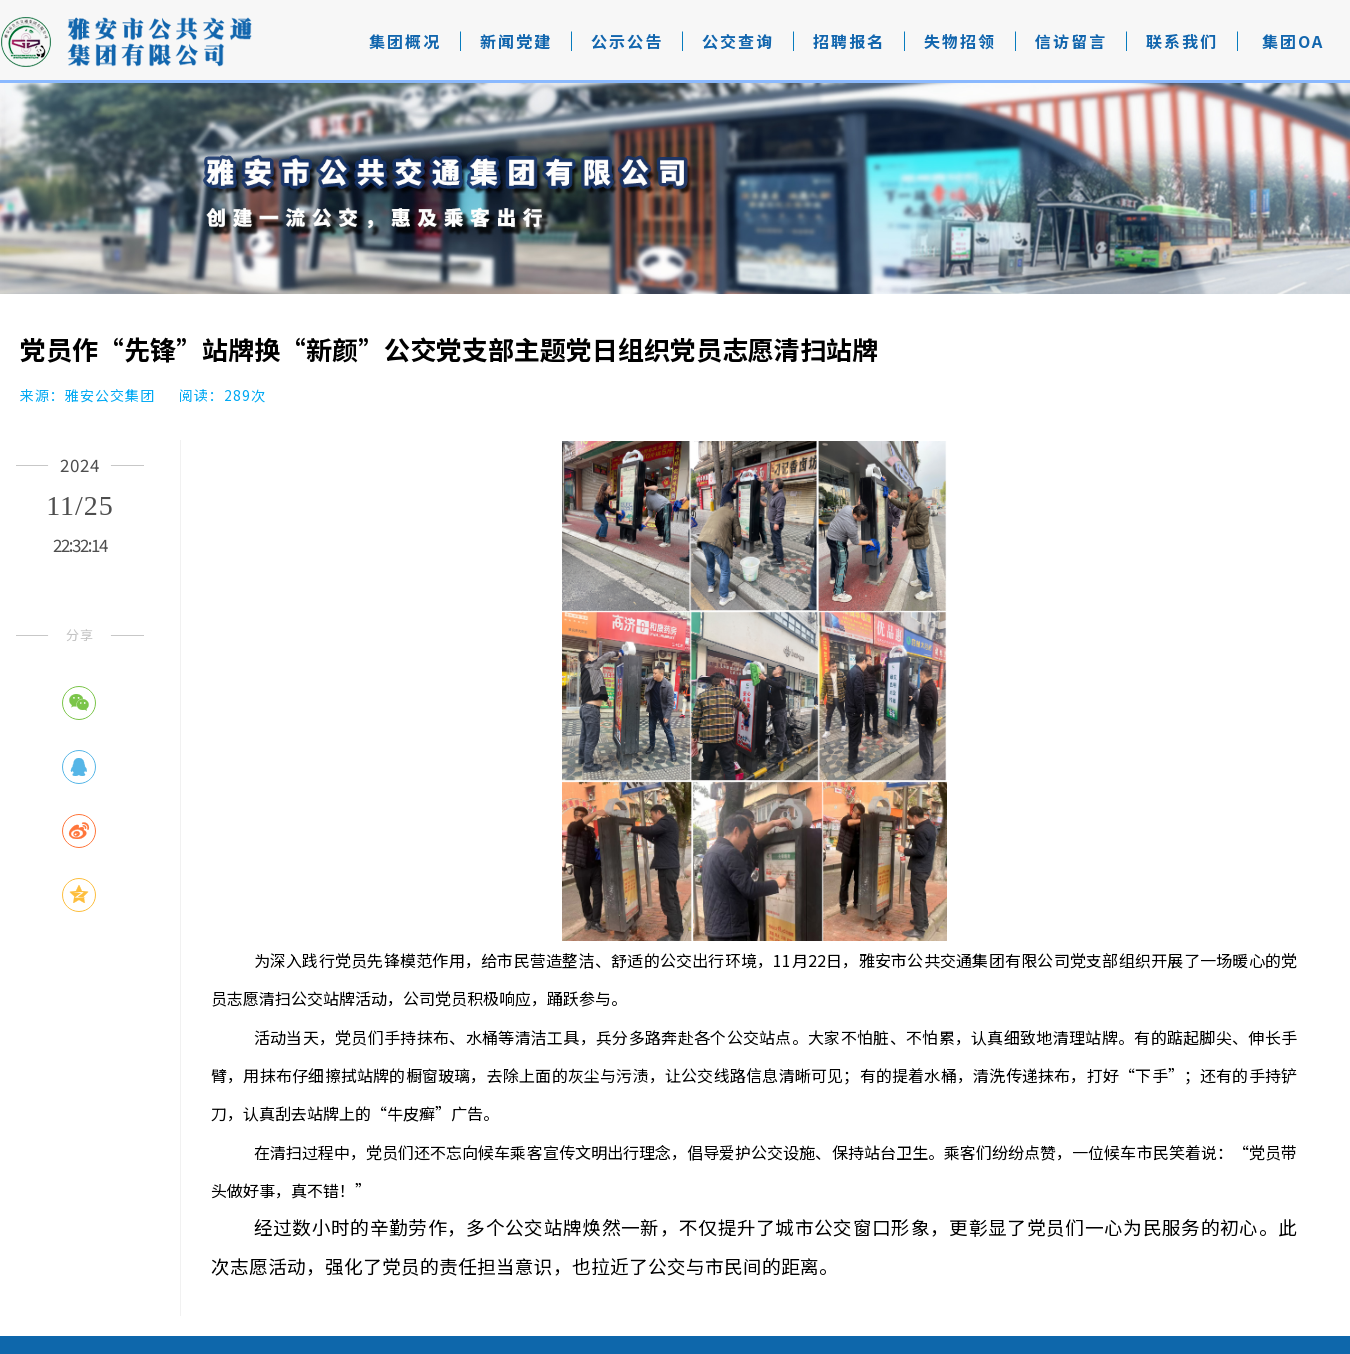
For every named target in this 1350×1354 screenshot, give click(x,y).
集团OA (1293, 41)
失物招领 (960, 41)
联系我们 (1182, 41)
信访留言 (1071, 41)
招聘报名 (849, 41)
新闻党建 (516, 41)
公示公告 (627, 41)
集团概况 (405, 41)
